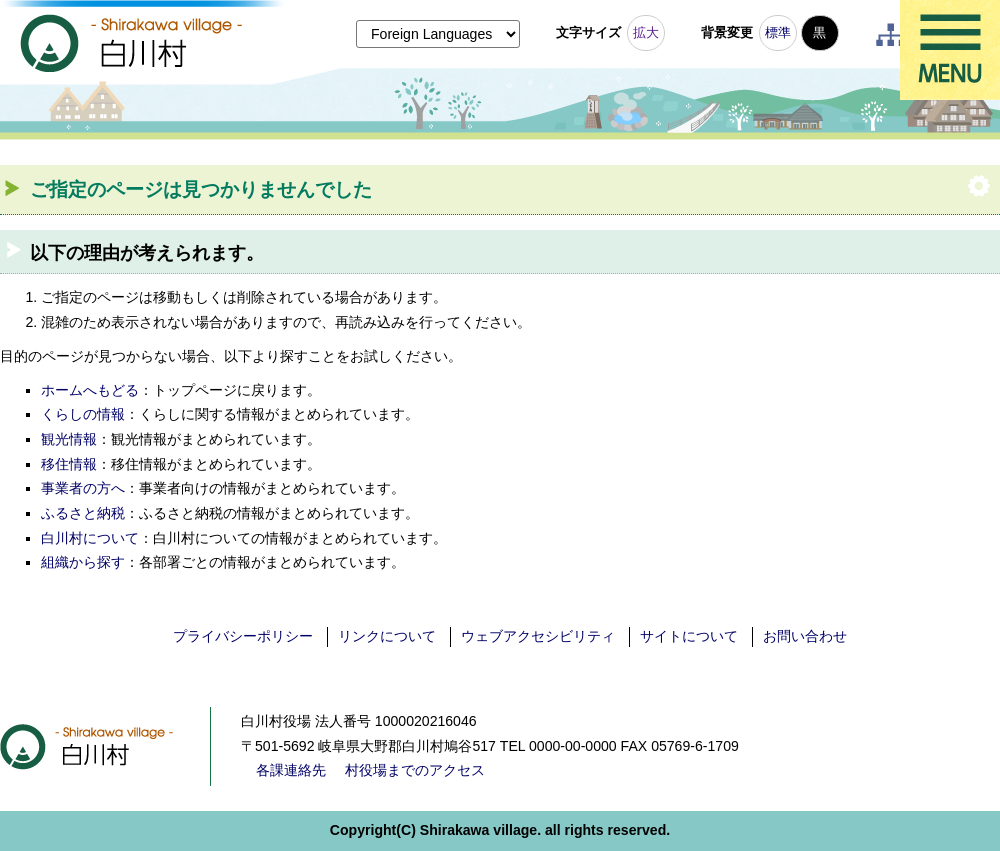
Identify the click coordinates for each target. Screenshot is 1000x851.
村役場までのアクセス (415, 770)
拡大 (646, 32)
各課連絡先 (291, 770)
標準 (778, 32)
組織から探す (83, 562)
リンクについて (387, 636)
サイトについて (689, 636)
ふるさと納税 (83, 513)
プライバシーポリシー (243, 636)
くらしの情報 (83, 414)
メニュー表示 (950, 50)
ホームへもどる (90, 390)
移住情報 (69, 464)
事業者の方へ (83, 488)
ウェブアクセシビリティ (538, 636)
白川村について (90, 538)
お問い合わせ (805, 636)
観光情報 (69, 439)
